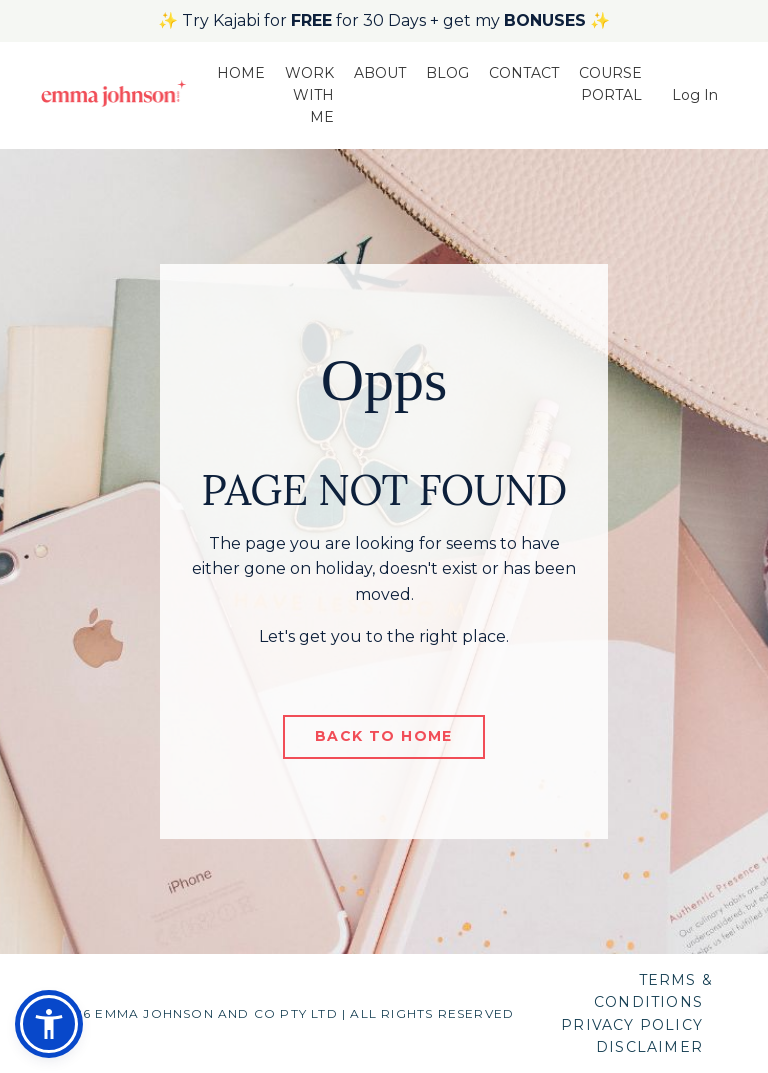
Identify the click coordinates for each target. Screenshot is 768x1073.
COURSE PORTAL (610, 84)
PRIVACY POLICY (632, 1025)
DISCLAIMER (649, 1047)
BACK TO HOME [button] (384, 736)
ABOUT (380, 73)
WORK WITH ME (309, 95)
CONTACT (524, 73)
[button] (49, 1024)
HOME (241, 73)
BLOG (447, 73)
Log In (695, 95)
